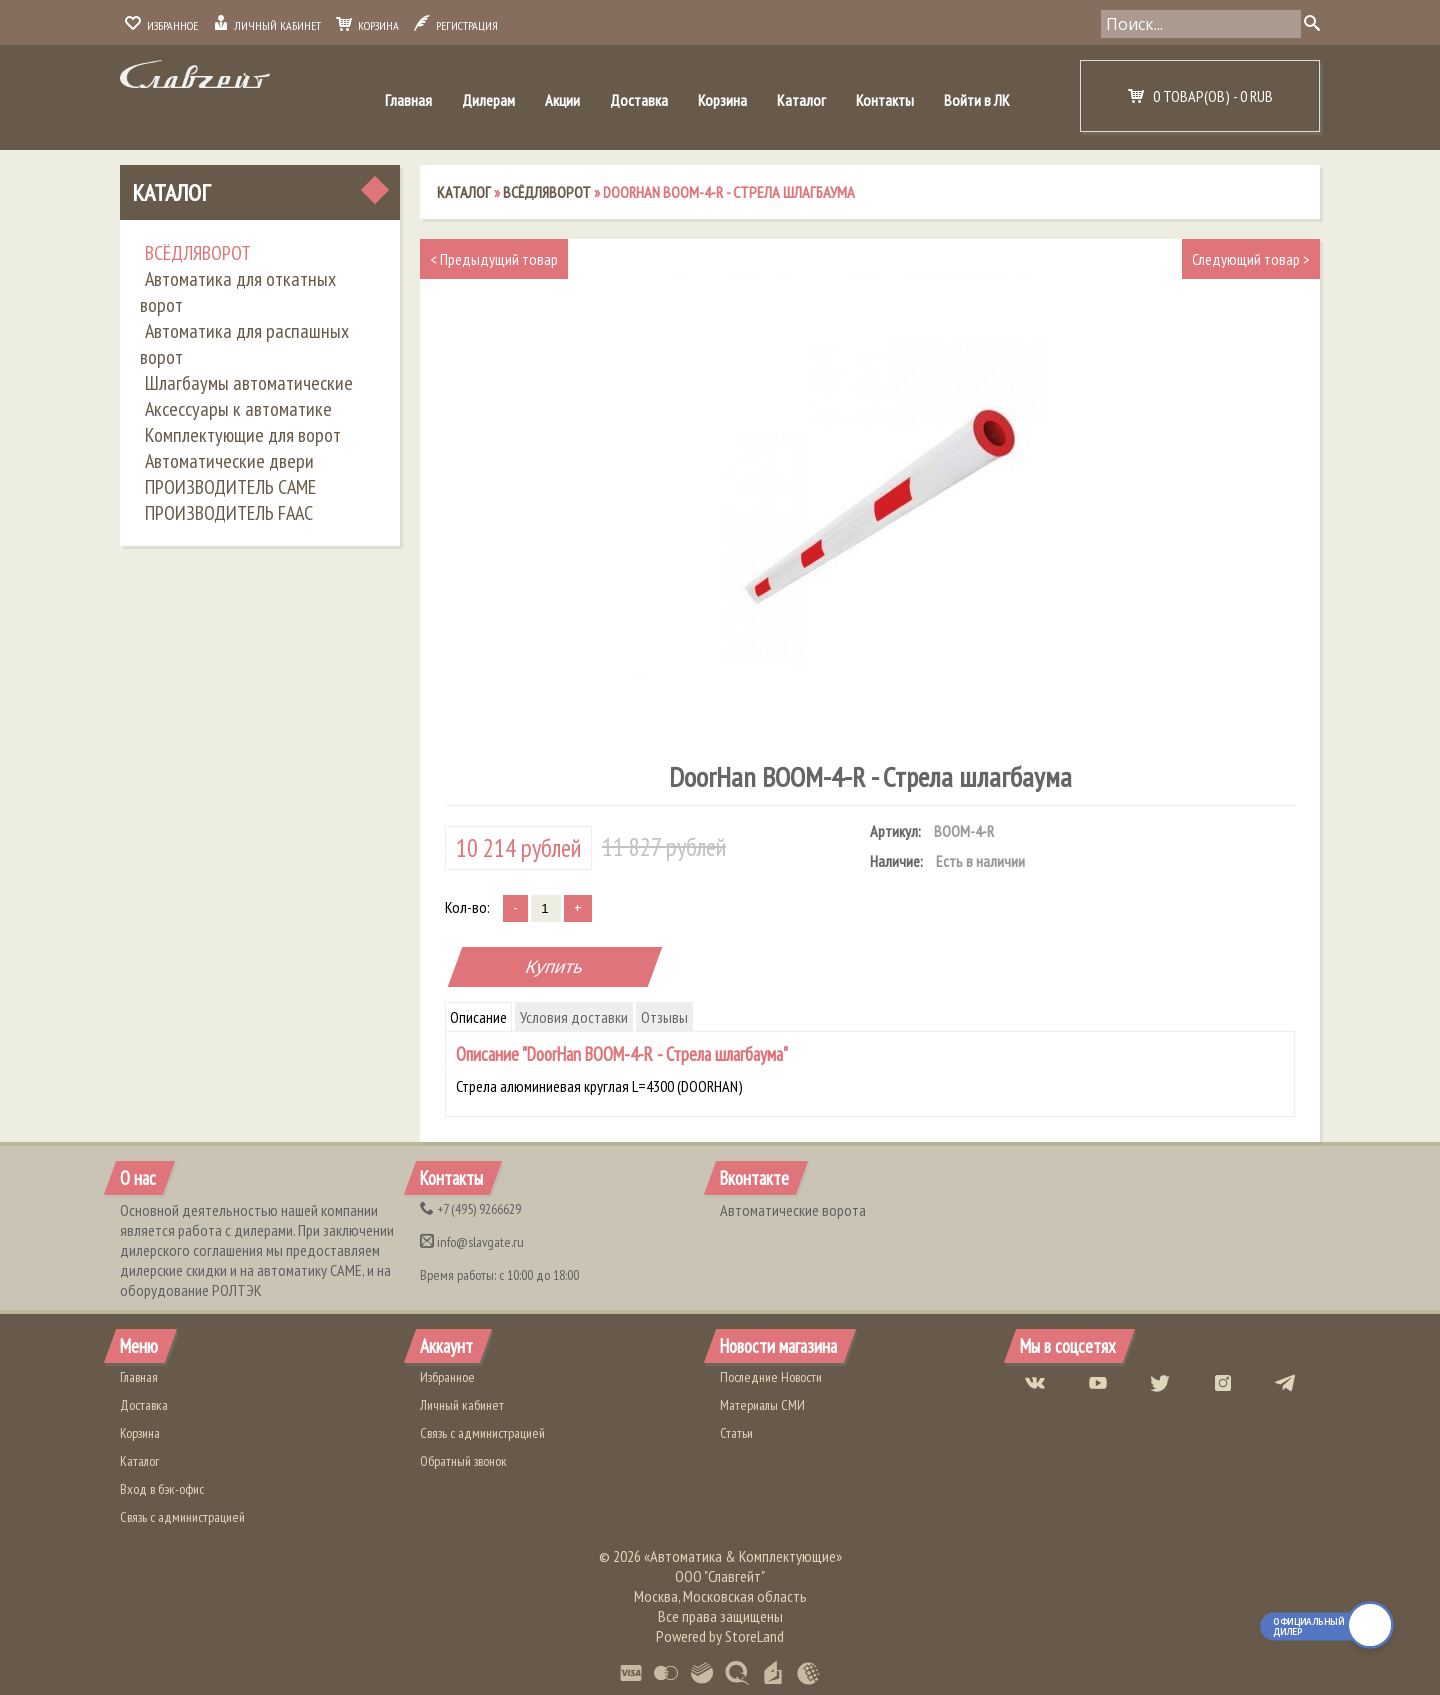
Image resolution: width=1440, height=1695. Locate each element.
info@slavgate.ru (472, 1242)
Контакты (885, 100)
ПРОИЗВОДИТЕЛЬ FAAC (229, 513)
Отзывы (664, 1017)
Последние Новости (771, 1377)
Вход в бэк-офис (162, 1489)
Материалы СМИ (762, 1405)
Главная (408, 100)
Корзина (367, 25)
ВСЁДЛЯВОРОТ (198, 253)
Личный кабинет (267, 25)
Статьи (736, 1433)
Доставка (639, 100)
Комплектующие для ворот (243, 435)
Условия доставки (574, 1017)
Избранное (161, 25)
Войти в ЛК (977, 100)
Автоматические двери (229, 461)
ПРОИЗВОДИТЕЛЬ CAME (230, 487)
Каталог (801, 100)
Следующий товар (1251, 259)
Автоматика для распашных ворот (244, 344)
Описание (478, 1017)
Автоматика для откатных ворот (238, 292)
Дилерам (488, 100)
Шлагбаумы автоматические (249, 383)
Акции (562, 100)
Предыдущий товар (494, 259)
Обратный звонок (463, 1461)
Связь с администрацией (182, 1517)
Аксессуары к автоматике (238, 409)
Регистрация (456, 25)
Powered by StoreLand (720, 1636)
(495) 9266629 (470, 1209)
